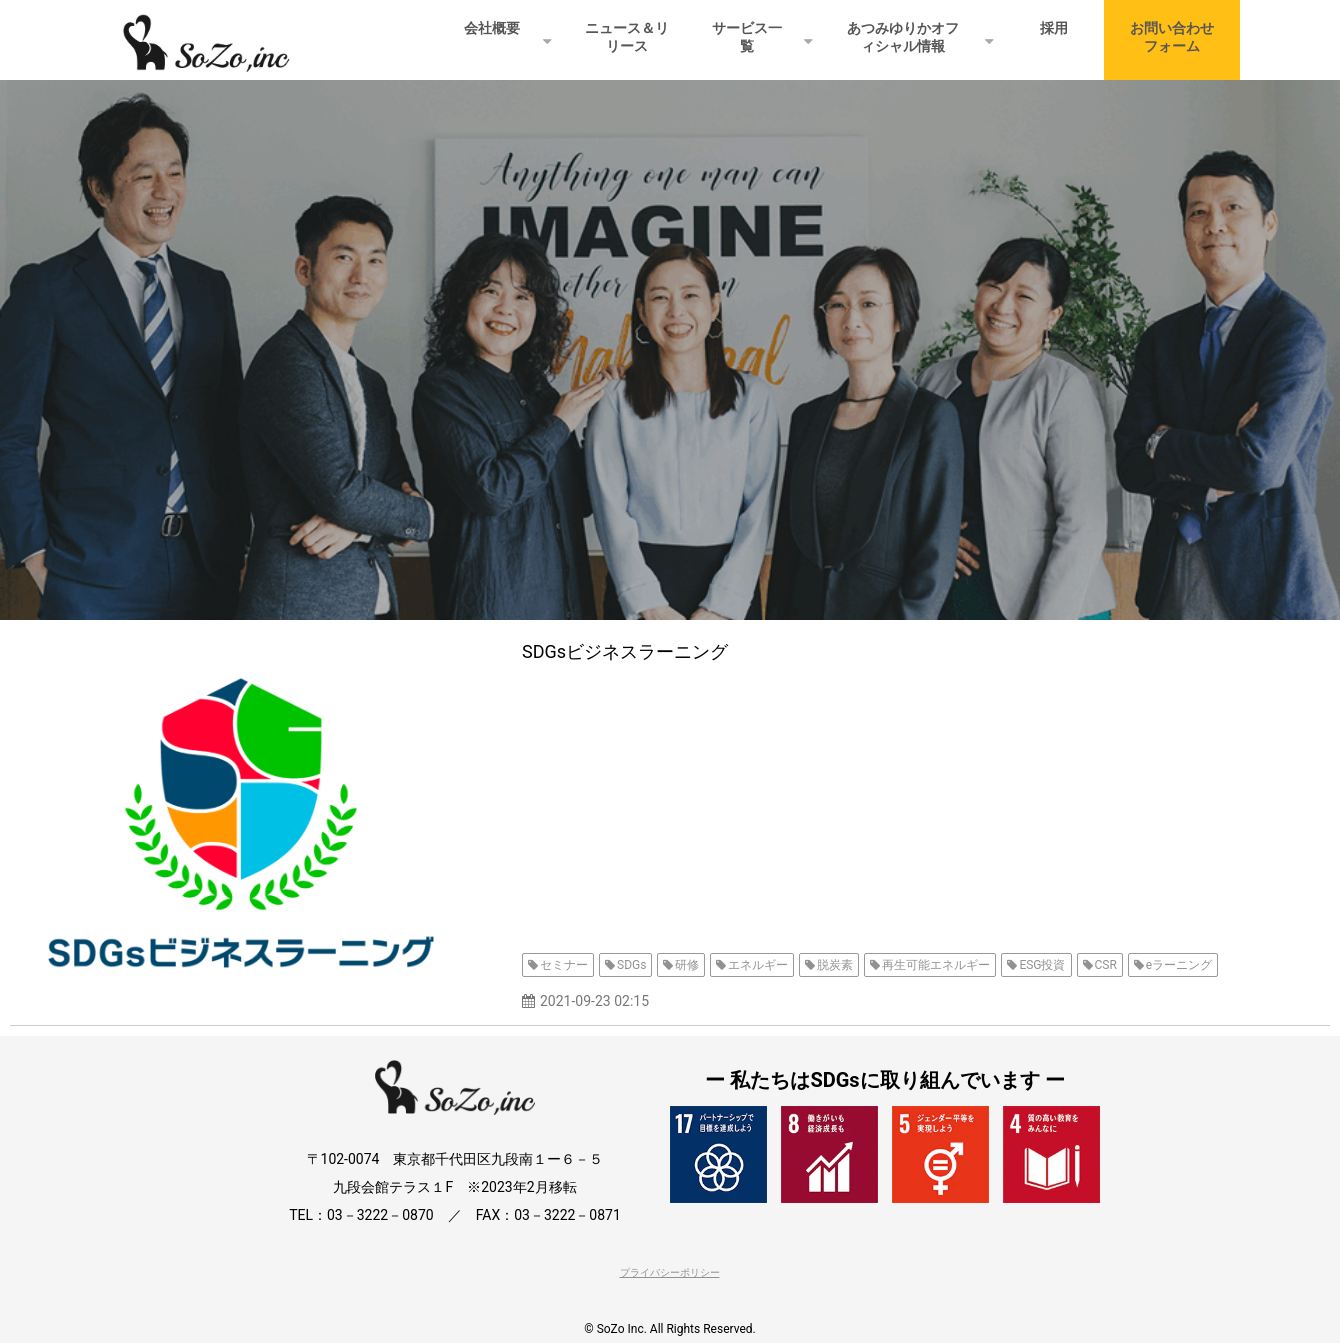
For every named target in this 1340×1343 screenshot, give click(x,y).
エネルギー (758, 965)
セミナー (564, 965)
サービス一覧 (747, 37)
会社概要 (492, 28)
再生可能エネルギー (936, 965)
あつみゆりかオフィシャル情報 (903, 37)
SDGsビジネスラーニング (625, 651)
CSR (1106, 965)
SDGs (631, 965)
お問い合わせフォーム (1172, 37)
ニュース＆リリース (627, 37)
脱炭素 (835, 965)
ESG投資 (1042, 965)
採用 (1054, 28)
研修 (687, 965)
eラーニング (1179, 965)
